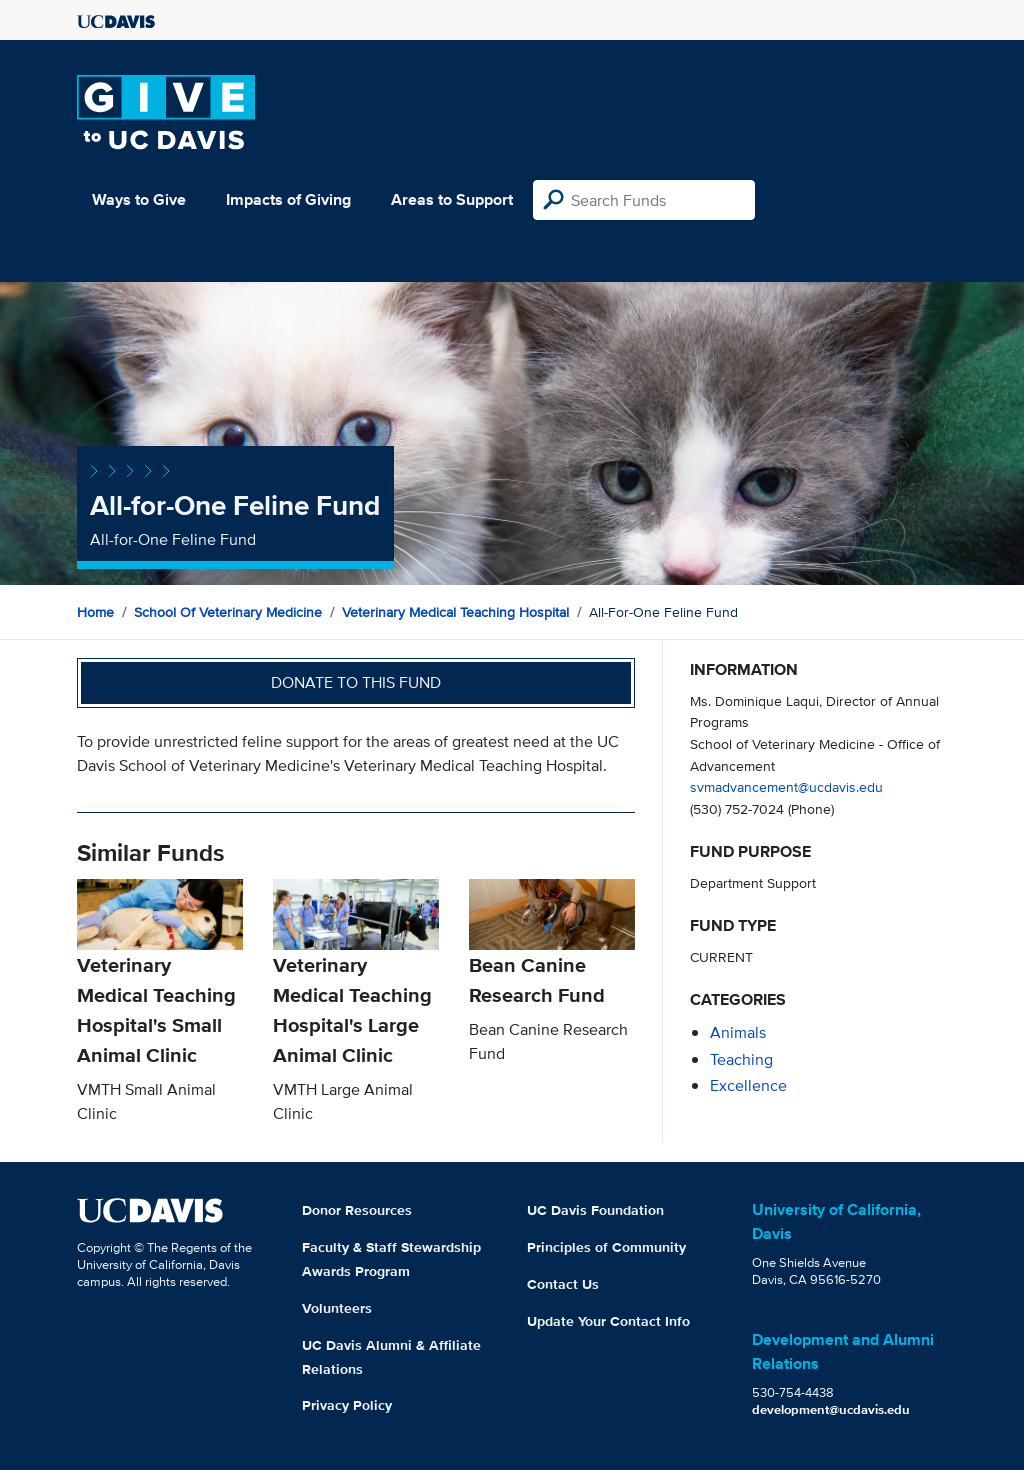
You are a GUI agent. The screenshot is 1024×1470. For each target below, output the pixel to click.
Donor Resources (357, 1210)
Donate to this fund (356, 682)
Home (95, 612)
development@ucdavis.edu (831, 1409)
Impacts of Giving (288, 199)
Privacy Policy (347, 1405)
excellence (748, 1085)
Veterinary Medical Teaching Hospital (455, 612)
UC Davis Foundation (595, 1210)
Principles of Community (606, 1247)
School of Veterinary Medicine (228, 612)
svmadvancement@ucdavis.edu (786, 786)
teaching (741, 1059)
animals (738, 1032)
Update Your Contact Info (608, 1321)
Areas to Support (452, 199)
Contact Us (563, 1284)
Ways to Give (139, 199)
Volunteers (337, 1308)
